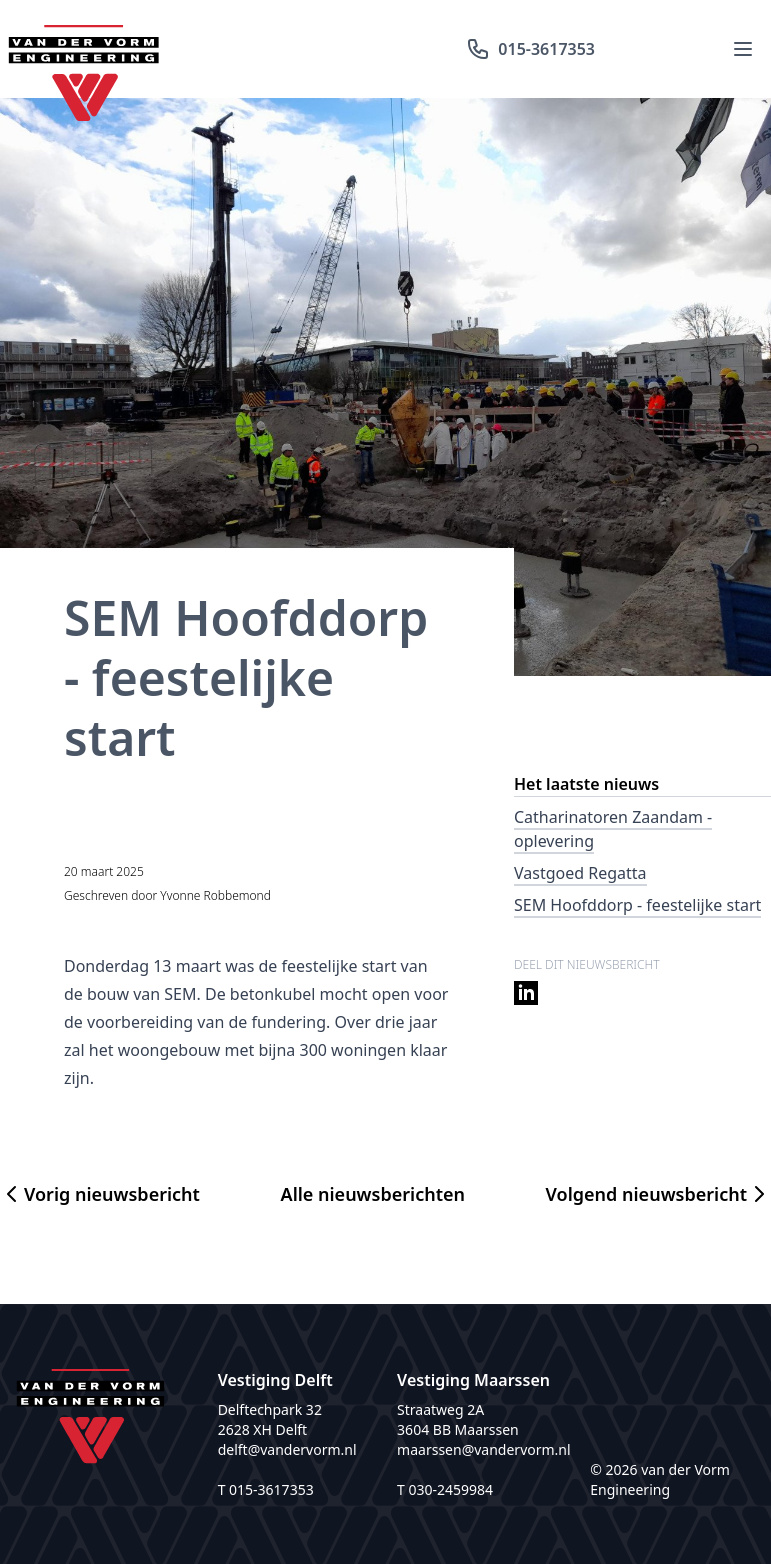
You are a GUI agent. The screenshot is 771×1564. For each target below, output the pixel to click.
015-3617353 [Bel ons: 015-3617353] (530, 49)
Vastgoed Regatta (580, 873)
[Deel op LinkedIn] (526, 989)
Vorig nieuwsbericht (100, 1194)
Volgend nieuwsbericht (658, 1194)
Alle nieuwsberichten (373, 1194)
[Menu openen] (743, 49)
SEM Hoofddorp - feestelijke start (637, 905)
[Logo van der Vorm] (84, 49)
